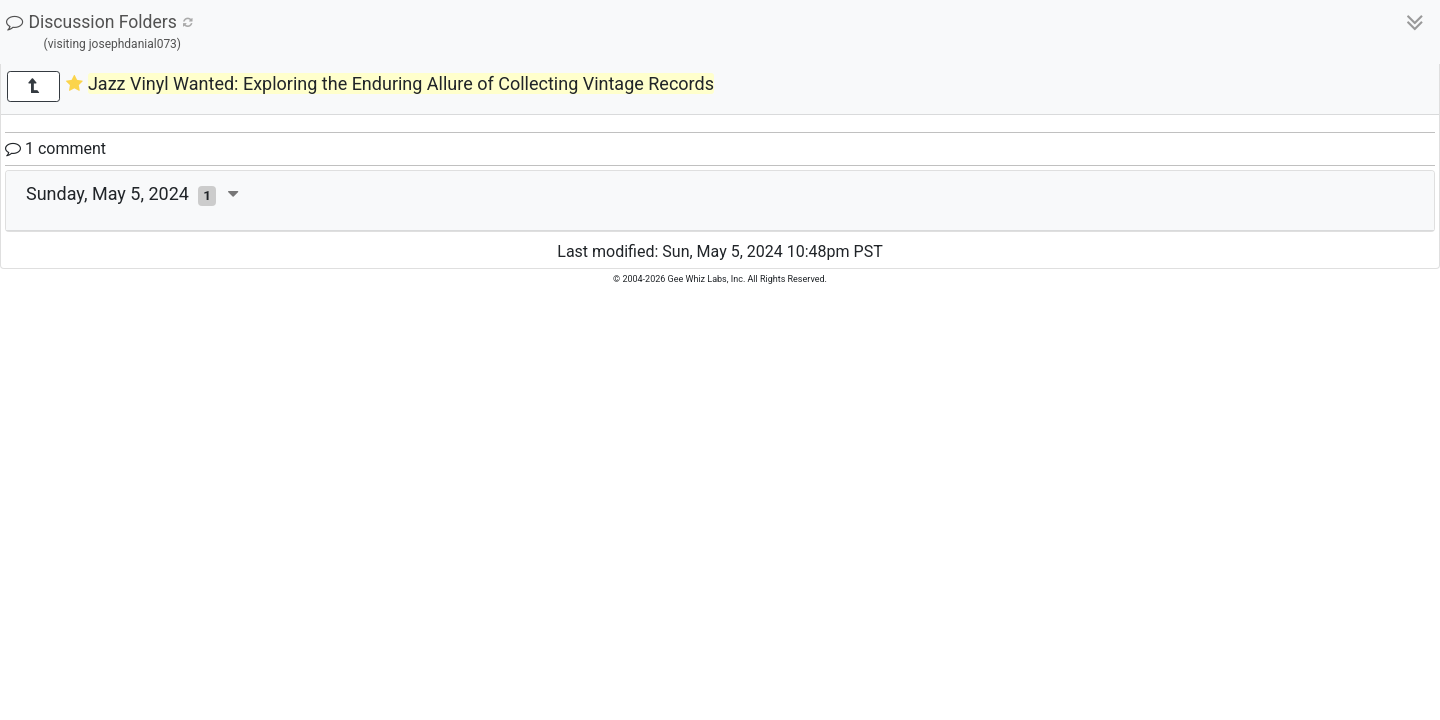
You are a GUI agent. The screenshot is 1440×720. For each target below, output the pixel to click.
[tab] (720, 201)
